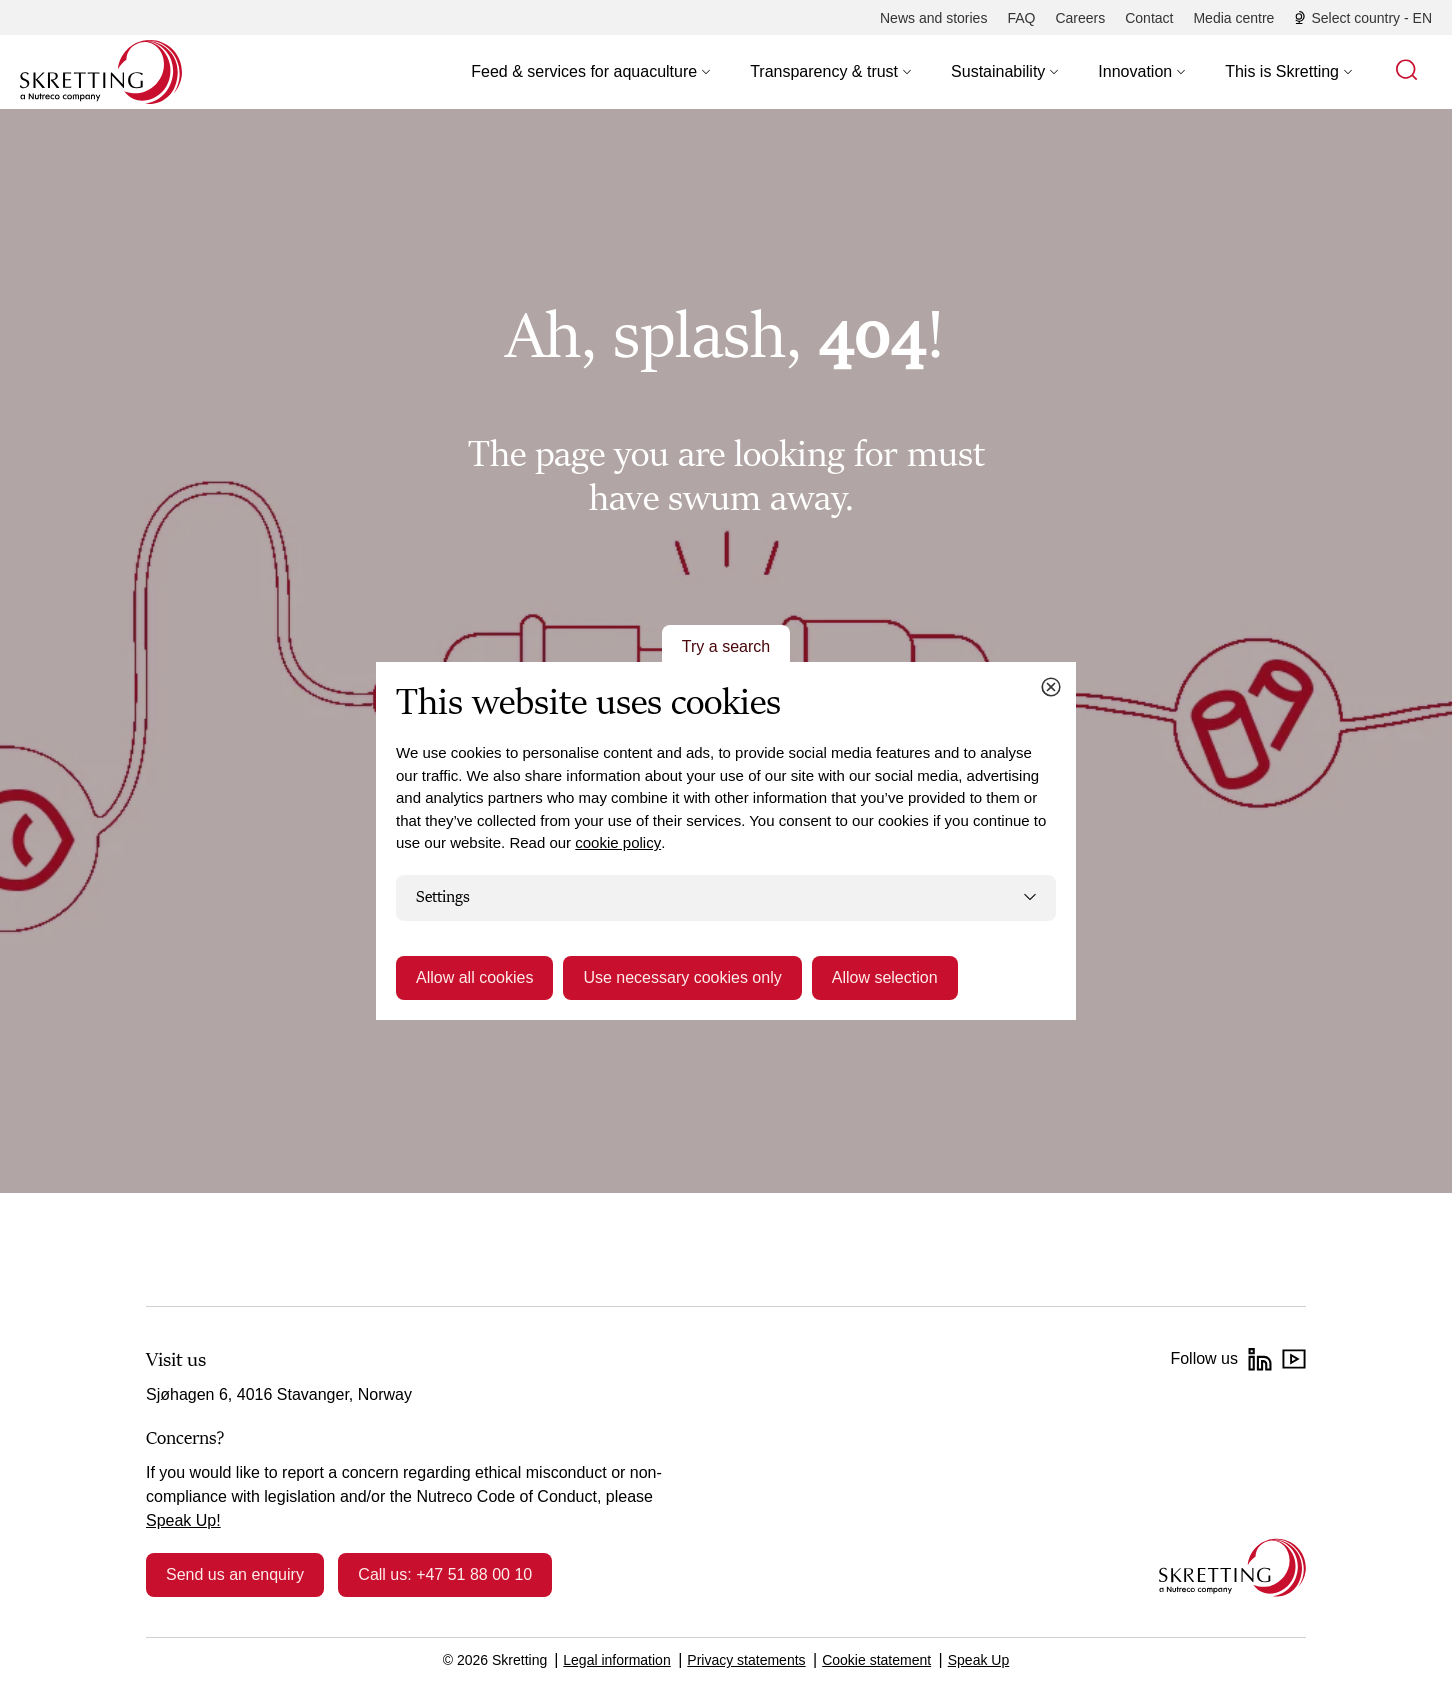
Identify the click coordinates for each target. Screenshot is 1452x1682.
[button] (590, 72)
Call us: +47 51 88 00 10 (445, 1574)
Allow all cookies (474, 977)
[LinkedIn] (1260, 1359)
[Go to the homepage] (1232, 1567)
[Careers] (1080, 18)
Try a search (726, 646)
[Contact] (1149, 18)
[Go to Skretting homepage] (101, 72)
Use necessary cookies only (682, 977)
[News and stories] (933, 18)
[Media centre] (1233, 18)
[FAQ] (1021, 18)
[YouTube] (1294, 1359)
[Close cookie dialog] (1051, 687)
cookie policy (618, 842)
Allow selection (885, 977)
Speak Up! (183, 1520)
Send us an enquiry (235, 1574)
